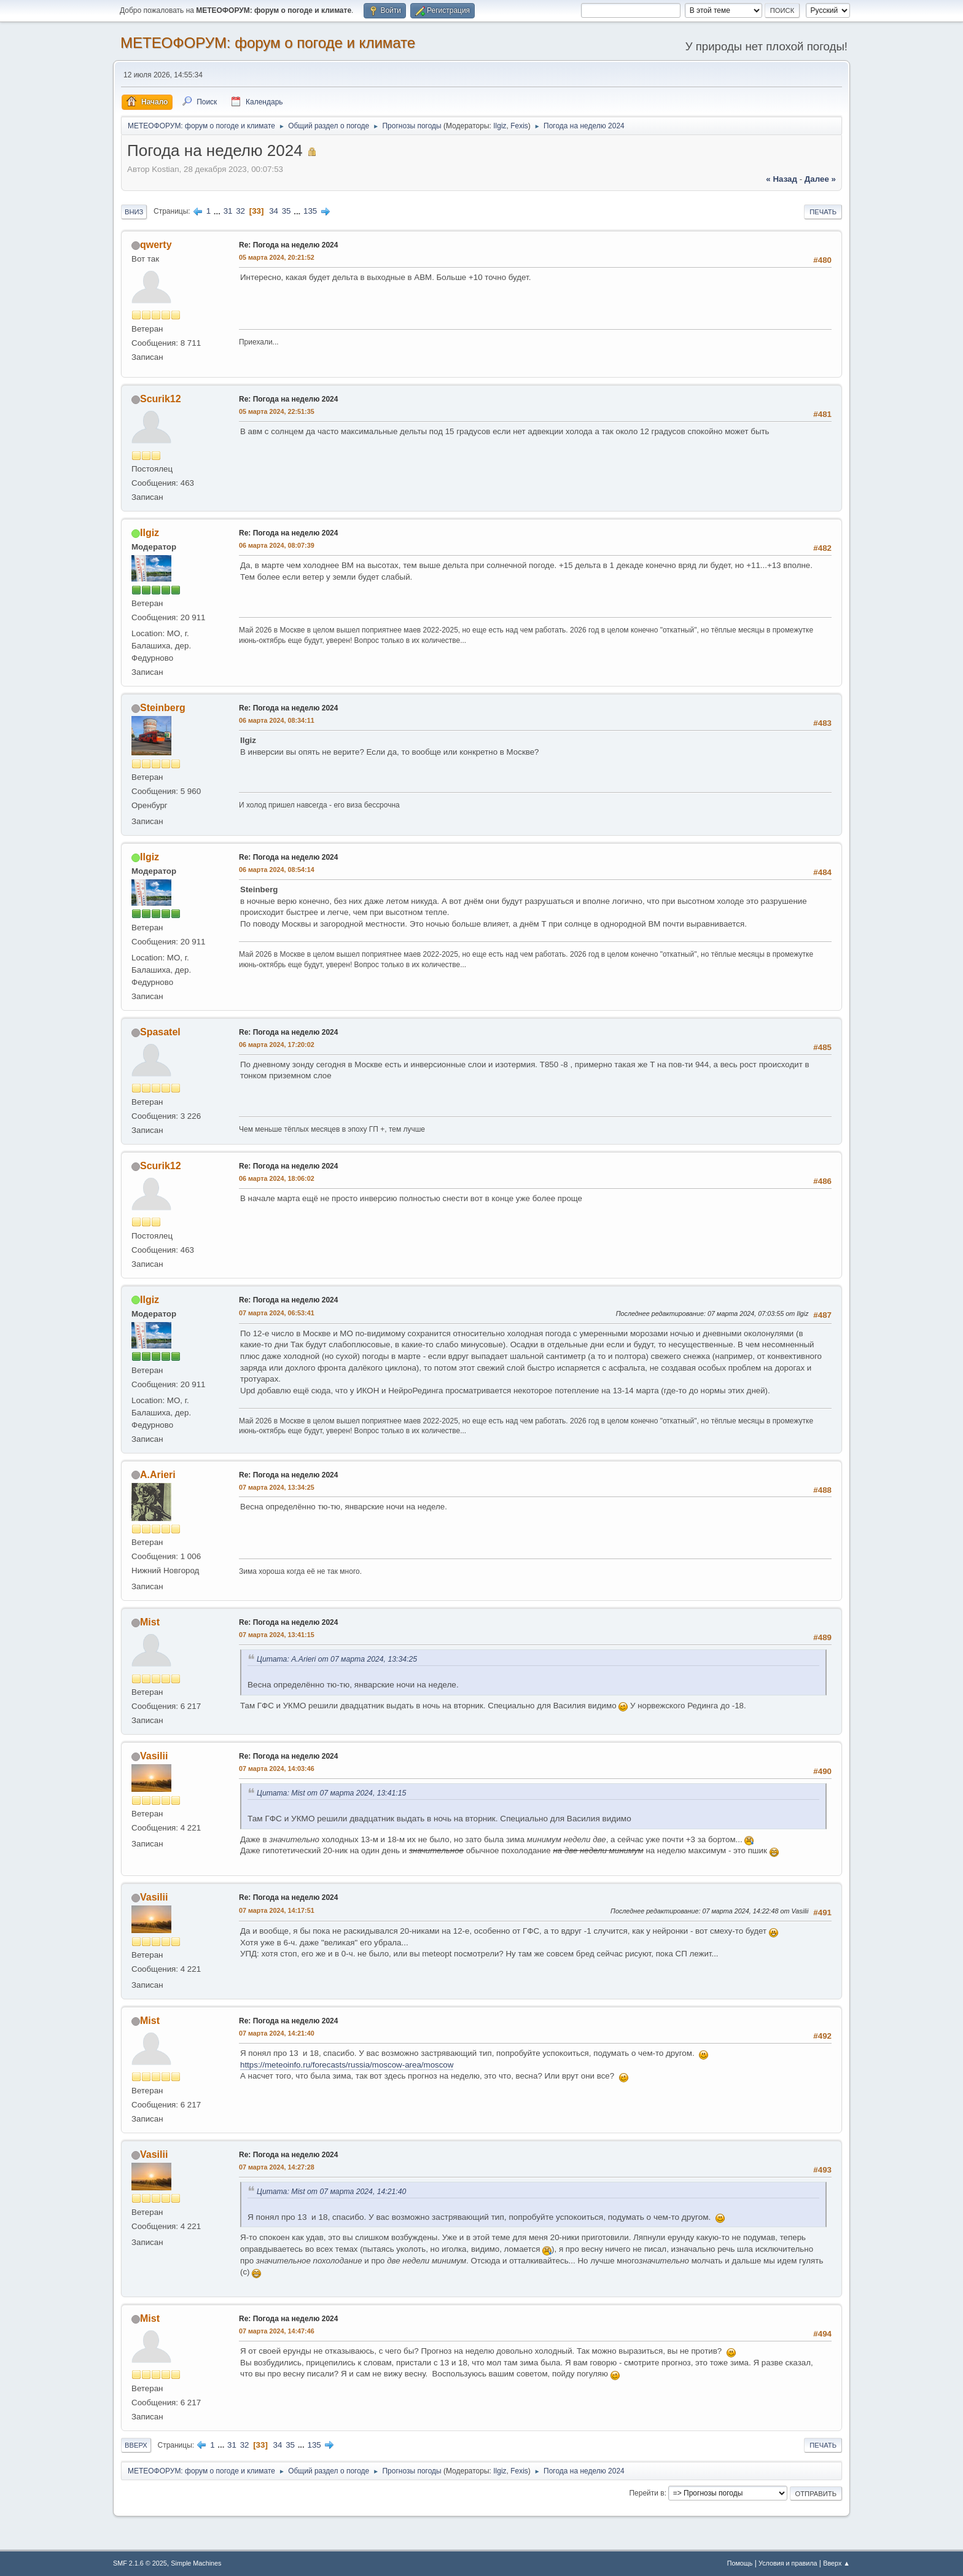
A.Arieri (158, 1474)
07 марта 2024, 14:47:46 (276, 2331)
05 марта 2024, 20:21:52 (276, 257)
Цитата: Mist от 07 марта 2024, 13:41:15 (331, 1793)
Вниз (134, 212)
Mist (150, 1622)
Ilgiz (499, 126)
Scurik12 (160, 399)
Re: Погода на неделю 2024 (288, 245)
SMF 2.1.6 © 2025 (140, 2563)
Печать (822, 212)
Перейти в (646, 2493)
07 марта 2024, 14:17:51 (276, 1910)
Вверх (136, 2445)
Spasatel (160, 1032)
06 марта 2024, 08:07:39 (276, 545)
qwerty (156, 244)
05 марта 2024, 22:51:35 (276, 411)
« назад (781, 179)
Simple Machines (196, 2563)
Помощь (740, 2563)
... (218, 211)
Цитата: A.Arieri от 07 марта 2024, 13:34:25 (337, 1659)
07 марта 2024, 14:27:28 (276, 2167)
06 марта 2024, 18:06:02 (276, 1178)
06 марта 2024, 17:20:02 (276, 1044)
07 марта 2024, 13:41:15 (276, 1634)
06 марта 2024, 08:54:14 (276, 869)
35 (286, 211)
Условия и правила (787, 2563)
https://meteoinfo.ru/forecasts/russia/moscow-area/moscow (346, 2064)
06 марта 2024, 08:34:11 (276, 720)
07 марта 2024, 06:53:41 (276, 1313)
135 (310, 211)
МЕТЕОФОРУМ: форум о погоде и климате (267, 42)
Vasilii (154, 1756)
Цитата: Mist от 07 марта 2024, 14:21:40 (331, 2191)
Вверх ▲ (836, 2563)
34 (273, 211)
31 (228, 211)
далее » (820, 179)
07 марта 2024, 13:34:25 (276, 1487)
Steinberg (162, 707)
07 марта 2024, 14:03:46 (276, 1768)
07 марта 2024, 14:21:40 (276, 2033)
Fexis (519, 126)
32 (240, 211)
